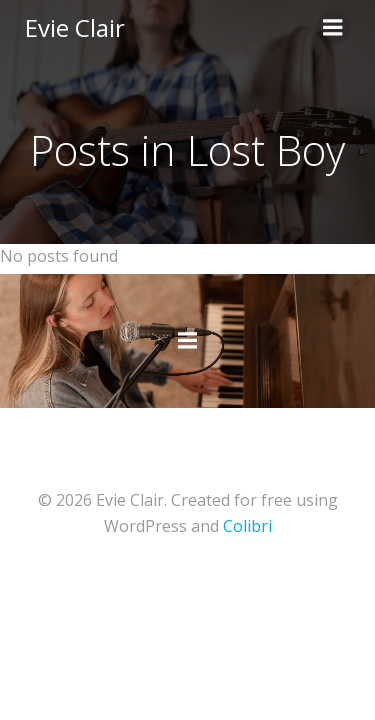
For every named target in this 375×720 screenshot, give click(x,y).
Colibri (247, 526)
